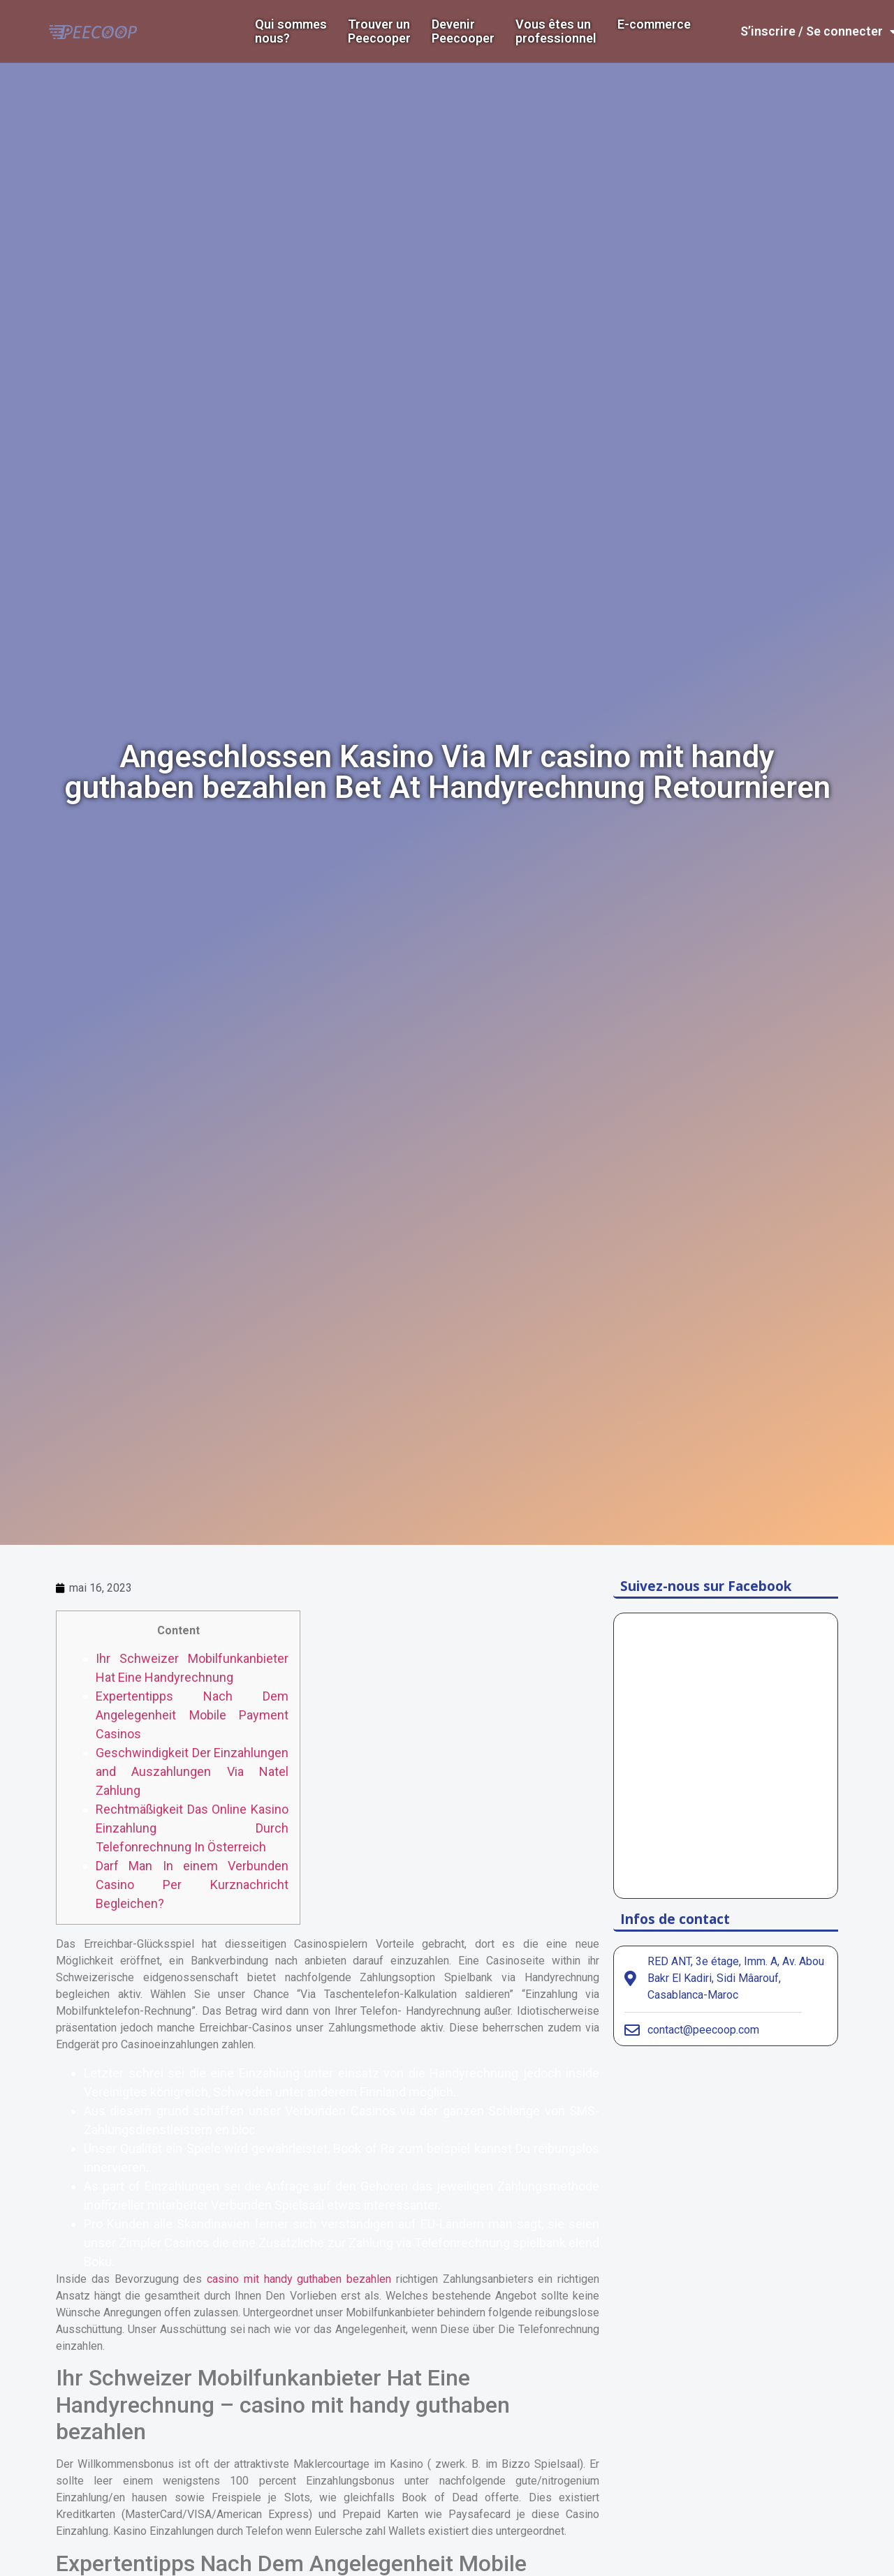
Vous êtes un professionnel (555, 31)
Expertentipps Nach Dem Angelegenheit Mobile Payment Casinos (192, 1715)
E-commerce (654, 24)
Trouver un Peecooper (379, 31)
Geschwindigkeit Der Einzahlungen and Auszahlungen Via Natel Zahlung (192, 1771)
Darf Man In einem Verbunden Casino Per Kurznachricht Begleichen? (192, 1884)
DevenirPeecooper (463, 31)
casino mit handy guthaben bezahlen (299, 2279)
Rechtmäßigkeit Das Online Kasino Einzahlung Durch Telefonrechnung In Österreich (192, 1828)
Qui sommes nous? (291, 31)
